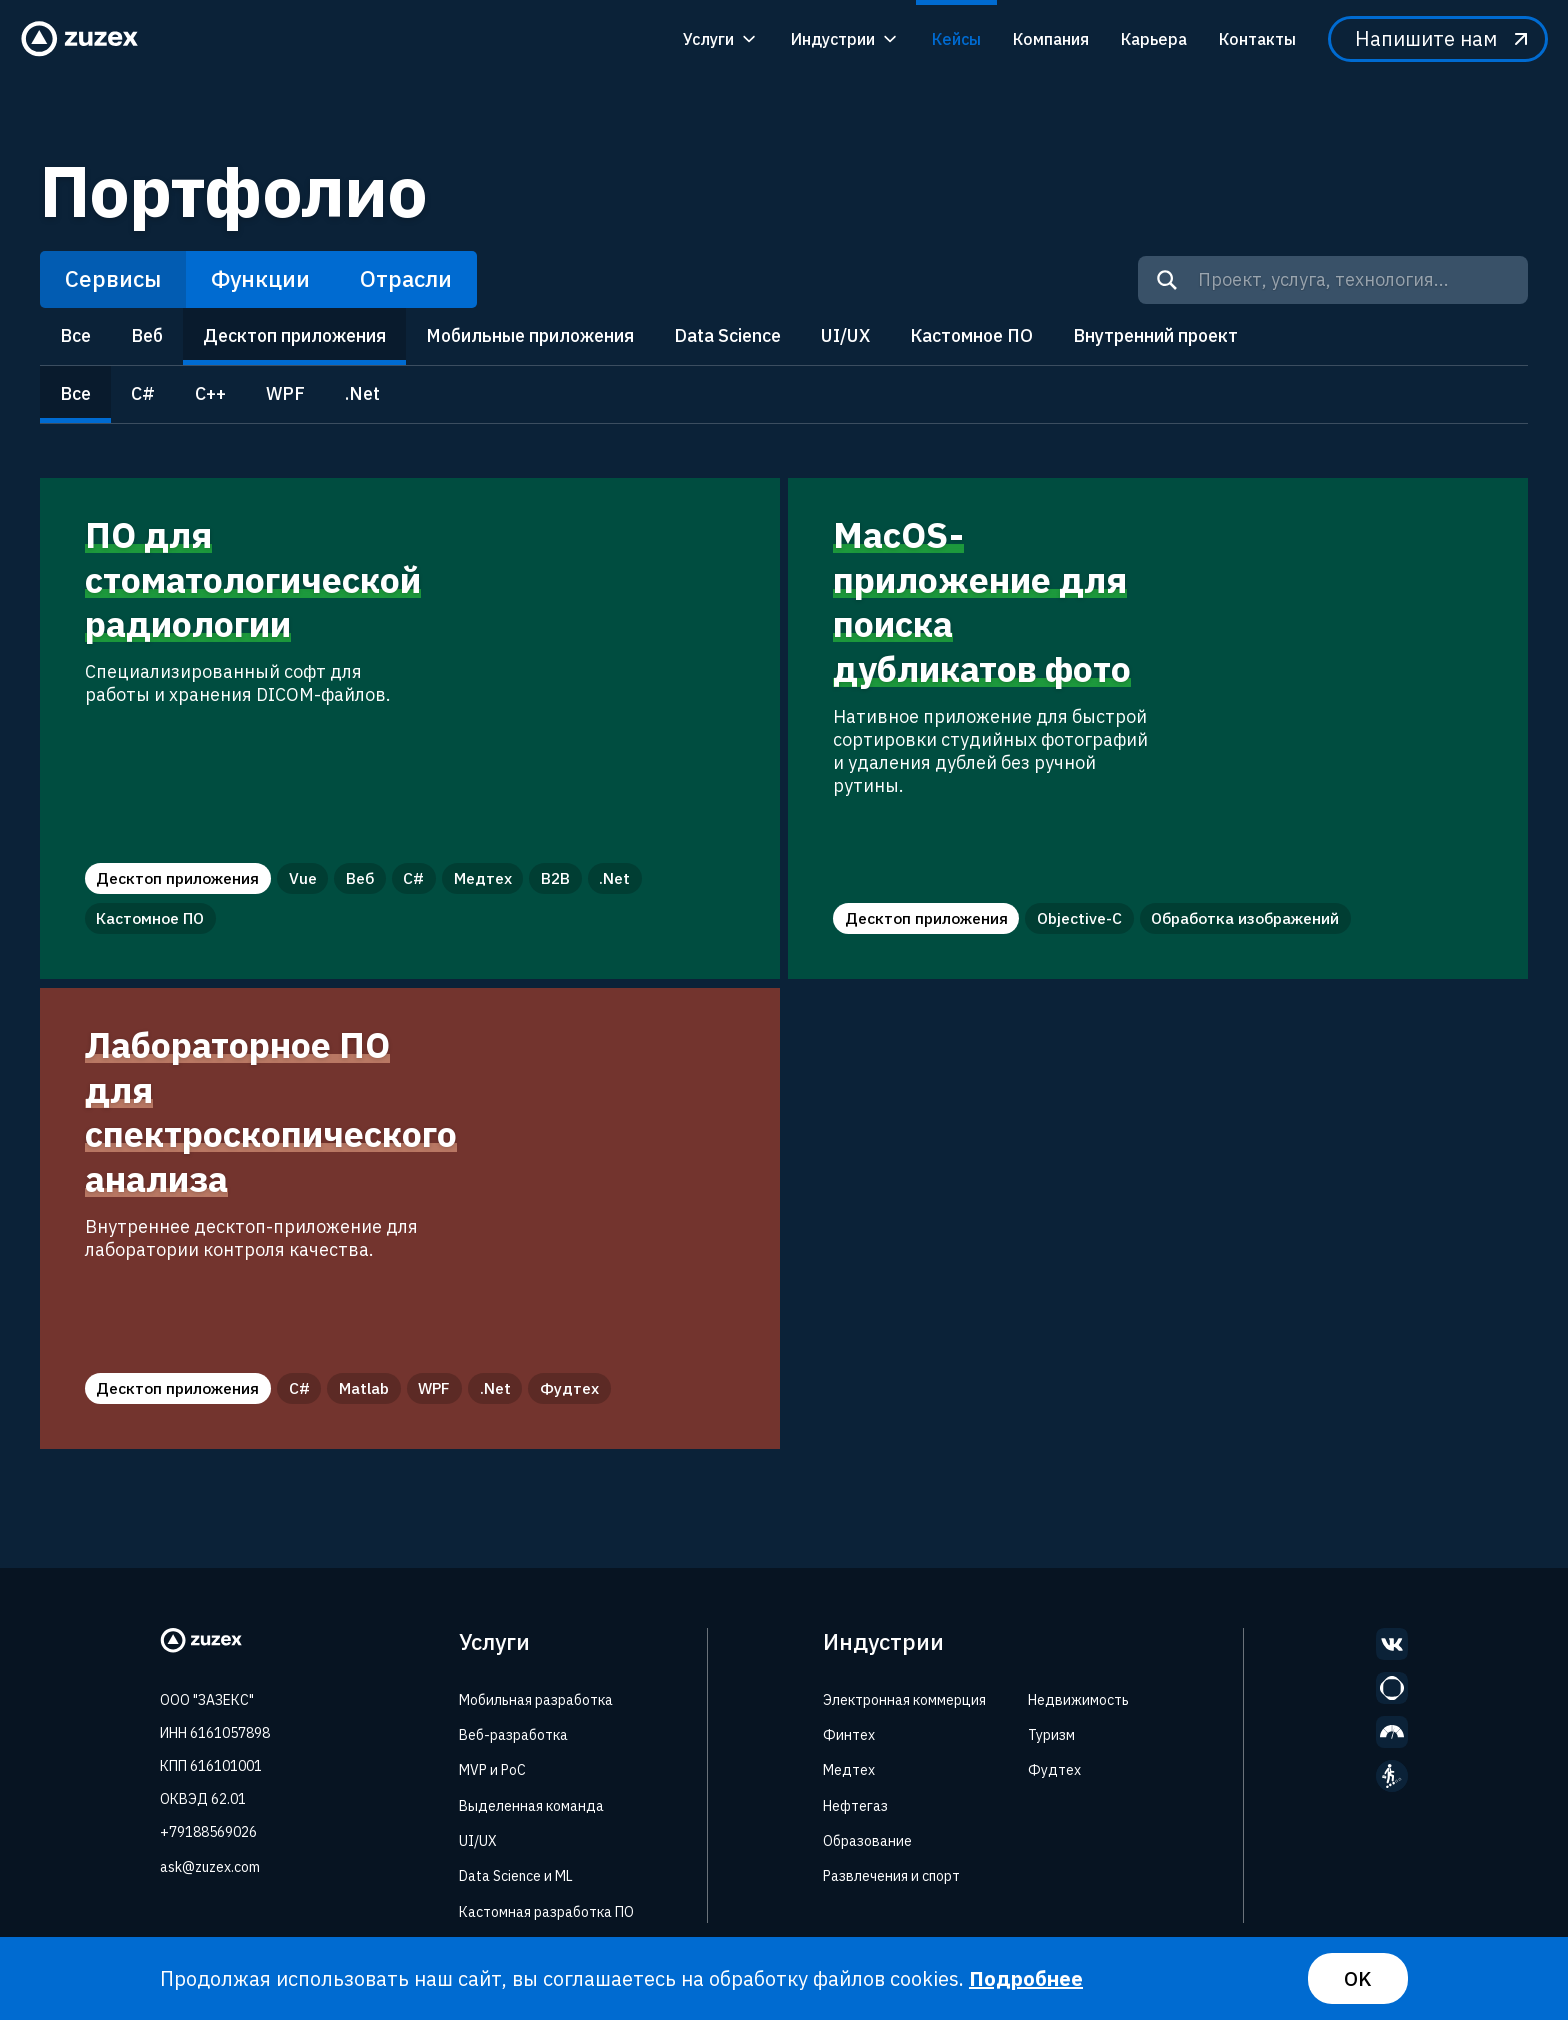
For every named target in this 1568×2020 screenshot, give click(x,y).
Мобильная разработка (536, 1700)
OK (1358, 1978)
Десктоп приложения (294, 335)
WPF (285, 393)
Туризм (1051, 1735)
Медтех (849, 1770)
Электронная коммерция (904, 1700)
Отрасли (406, 278)
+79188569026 (208, 1832)
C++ (210, 393)
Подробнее (1026, 1978)
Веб (147, 335)
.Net (362, 393)
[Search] (1167, 280)
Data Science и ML (516, 1876)
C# (143, 393)
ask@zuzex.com (210, 1867)
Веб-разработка (513, 1735)
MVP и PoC (492, 1770)
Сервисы (113, 278)
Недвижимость (1078, 1700)
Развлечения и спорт (891, 1876)
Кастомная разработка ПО (546, 1912)
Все (75, 335)
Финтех (849, 1735)
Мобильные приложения (530, 335)
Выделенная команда (531, 1806)
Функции (260, 278)
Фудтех (1054, 1770)
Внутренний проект (1155, 335)
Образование (867, 1841)
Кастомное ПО (971, 335)
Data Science (727, 335)
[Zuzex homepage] (86, 39)
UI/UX (845, 335)
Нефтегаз (855, 1806)
